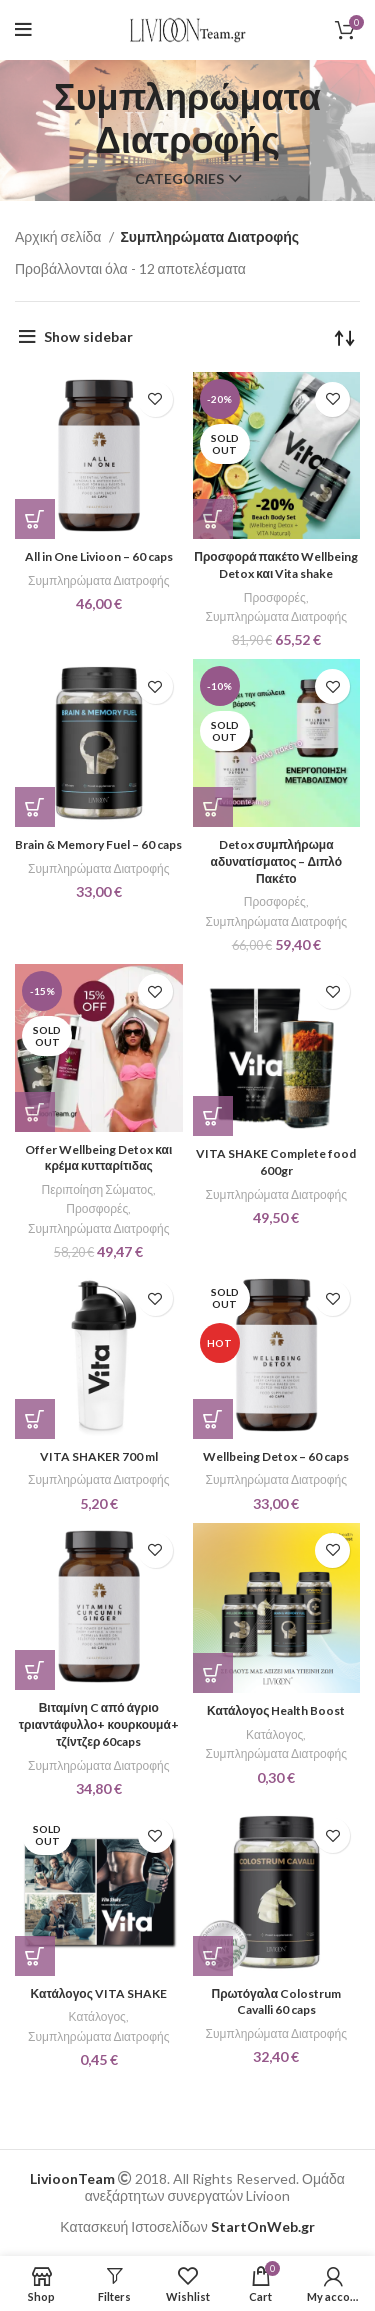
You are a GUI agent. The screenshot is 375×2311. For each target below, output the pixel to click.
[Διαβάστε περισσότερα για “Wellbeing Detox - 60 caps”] (213, 1419)
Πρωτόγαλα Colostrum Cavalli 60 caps (276, 2002)
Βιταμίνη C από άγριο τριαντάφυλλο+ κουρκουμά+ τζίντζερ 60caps (99, 1724)
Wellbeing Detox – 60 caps (276, 1456)
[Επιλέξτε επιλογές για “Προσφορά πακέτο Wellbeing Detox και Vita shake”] (213, 519)
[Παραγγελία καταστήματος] (345, 337)
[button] (35, 519)
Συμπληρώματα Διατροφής (99, 580)
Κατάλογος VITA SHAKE (99, 1993)
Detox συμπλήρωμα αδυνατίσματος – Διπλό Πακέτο (276, 861)
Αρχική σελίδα (59, 236)
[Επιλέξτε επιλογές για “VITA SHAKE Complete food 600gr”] (213, 1116)
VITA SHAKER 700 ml (99, 1456)
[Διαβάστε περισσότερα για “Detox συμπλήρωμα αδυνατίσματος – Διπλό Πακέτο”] (213, 807)
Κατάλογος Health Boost (276, 1710)
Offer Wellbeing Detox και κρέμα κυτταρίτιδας (98, 1158)
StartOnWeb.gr (263, 2226)
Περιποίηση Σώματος (97, 1189)
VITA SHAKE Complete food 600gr (276, 1162)
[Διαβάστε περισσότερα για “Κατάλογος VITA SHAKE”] (35, 1956)
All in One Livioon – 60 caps (99, 556)
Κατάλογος (274, 1734)
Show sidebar (88, 336)
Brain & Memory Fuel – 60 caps (98, 844)
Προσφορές (275, 597)
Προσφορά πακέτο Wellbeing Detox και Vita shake (276, 565)
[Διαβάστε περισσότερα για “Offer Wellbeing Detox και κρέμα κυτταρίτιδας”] (35, 1112)
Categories (179, 179)
